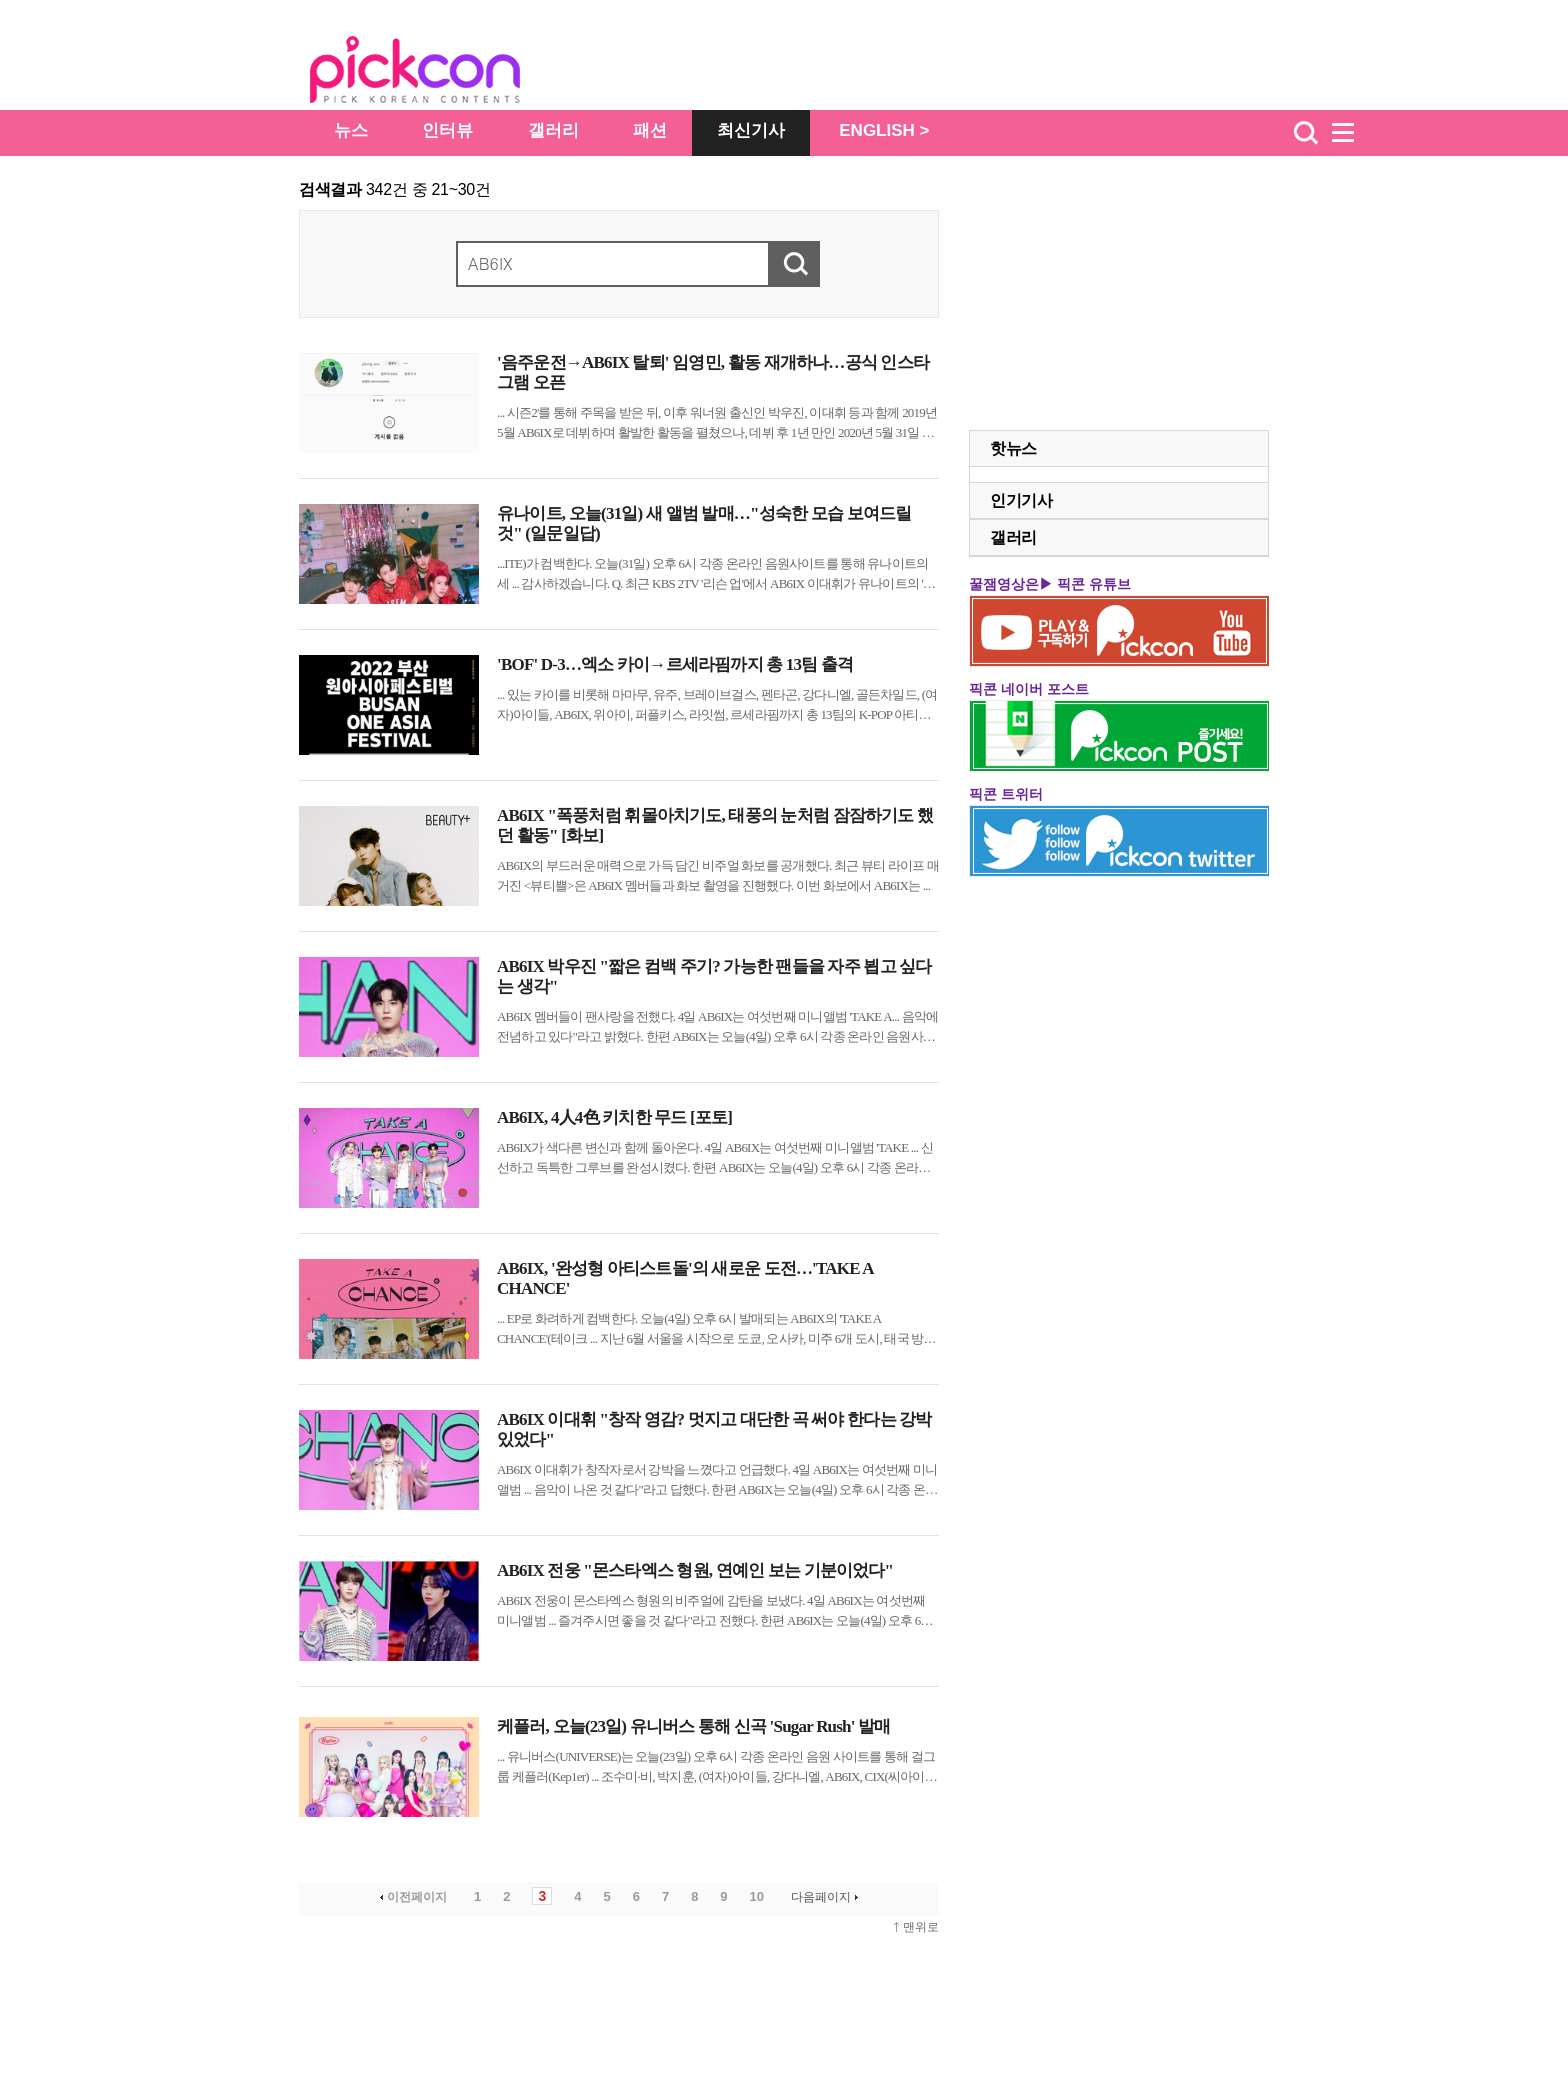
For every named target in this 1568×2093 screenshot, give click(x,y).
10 (757, 1896)
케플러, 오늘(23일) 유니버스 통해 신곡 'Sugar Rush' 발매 (694, 1726)
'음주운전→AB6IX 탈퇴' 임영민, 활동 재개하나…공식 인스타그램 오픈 (713, 372)
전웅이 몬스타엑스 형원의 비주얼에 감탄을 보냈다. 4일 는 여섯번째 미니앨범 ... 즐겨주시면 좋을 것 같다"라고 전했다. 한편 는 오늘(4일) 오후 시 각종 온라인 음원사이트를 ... (715, 1612)
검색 (1306, 133)
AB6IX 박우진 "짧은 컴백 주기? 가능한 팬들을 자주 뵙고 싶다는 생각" (714, 976)
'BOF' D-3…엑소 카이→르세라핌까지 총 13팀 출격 (675, 664)
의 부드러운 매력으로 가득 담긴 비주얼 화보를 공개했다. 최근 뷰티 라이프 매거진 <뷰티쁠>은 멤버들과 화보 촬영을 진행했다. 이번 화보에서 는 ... (718, 875)
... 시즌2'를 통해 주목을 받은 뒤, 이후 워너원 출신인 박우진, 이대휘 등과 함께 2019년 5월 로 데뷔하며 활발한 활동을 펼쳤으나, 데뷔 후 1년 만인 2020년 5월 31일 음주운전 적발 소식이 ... (717, 424)
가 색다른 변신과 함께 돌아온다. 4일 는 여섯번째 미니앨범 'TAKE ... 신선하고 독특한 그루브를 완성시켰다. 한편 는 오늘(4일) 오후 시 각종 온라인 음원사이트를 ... (715, 1159)
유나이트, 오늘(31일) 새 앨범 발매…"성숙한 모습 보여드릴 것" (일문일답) (704, 523)
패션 (650, 130)
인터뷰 (447, 130)
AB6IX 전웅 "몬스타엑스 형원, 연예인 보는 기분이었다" (695, 1570)
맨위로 (921, 1927)
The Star (445, 73)
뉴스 (351, 130)
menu (1352, 133)
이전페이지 (411, 1897)
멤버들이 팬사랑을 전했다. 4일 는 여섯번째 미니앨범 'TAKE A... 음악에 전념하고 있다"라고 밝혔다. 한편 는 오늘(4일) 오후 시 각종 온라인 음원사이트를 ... (717, 1028)
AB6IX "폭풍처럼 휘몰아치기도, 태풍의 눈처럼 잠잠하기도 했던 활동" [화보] (715, 825)
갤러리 (553, 130)
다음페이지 (826, 1897)
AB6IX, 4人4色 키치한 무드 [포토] (614, 1117)
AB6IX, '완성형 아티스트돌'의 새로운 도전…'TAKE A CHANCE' (685, 1278)
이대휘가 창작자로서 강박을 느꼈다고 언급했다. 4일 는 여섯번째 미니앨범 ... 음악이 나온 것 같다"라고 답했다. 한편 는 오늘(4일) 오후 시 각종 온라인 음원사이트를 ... (717, 1481)
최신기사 (751, 130)
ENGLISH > (884, 130)
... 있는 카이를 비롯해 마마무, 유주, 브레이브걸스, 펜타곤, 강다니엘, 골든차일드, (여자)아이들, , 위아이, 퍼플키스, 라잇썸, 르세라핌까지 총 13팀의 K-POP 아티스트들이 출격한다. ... (717, 706)
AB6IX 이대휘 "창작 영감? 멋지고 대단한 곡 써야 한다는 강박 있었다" (714, 1429)
